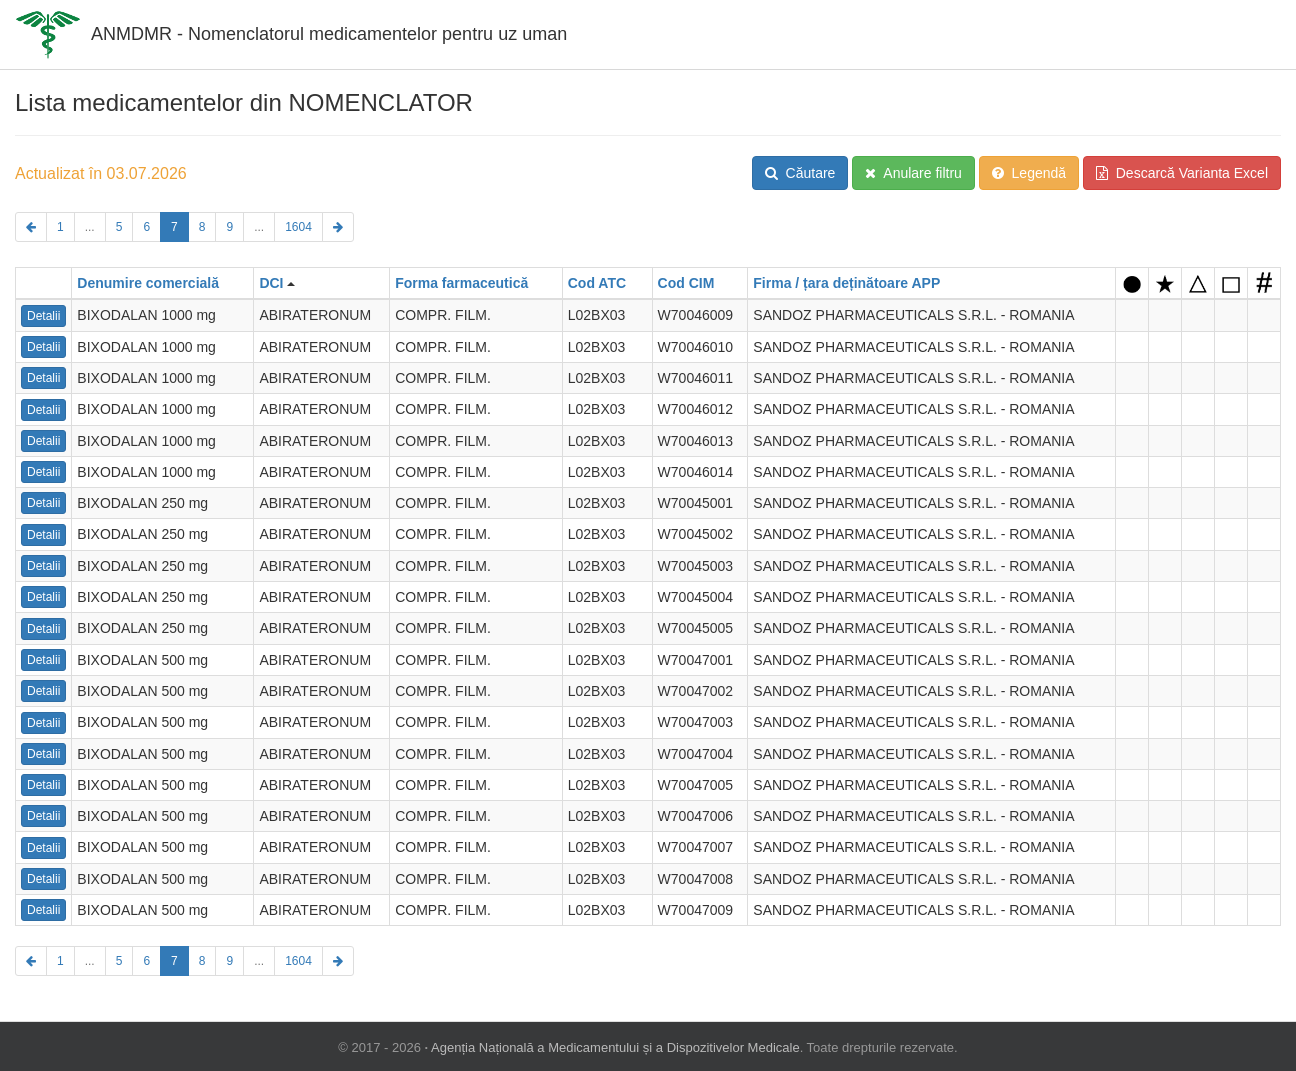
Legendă (1029, 173)
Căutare (800, 173)
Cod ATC (597, 283)
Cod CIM (686, 283)
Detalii (43, 316)
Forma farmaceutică (461, 283)
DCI (271, 283)
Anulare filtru (913, 173)
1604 (298, 227)
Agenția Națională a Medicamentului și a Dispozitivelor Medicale (615, 1047)
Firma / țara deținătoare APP (846, 283)
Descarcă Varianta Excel (1182, 173)
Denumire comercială (148, 283)
